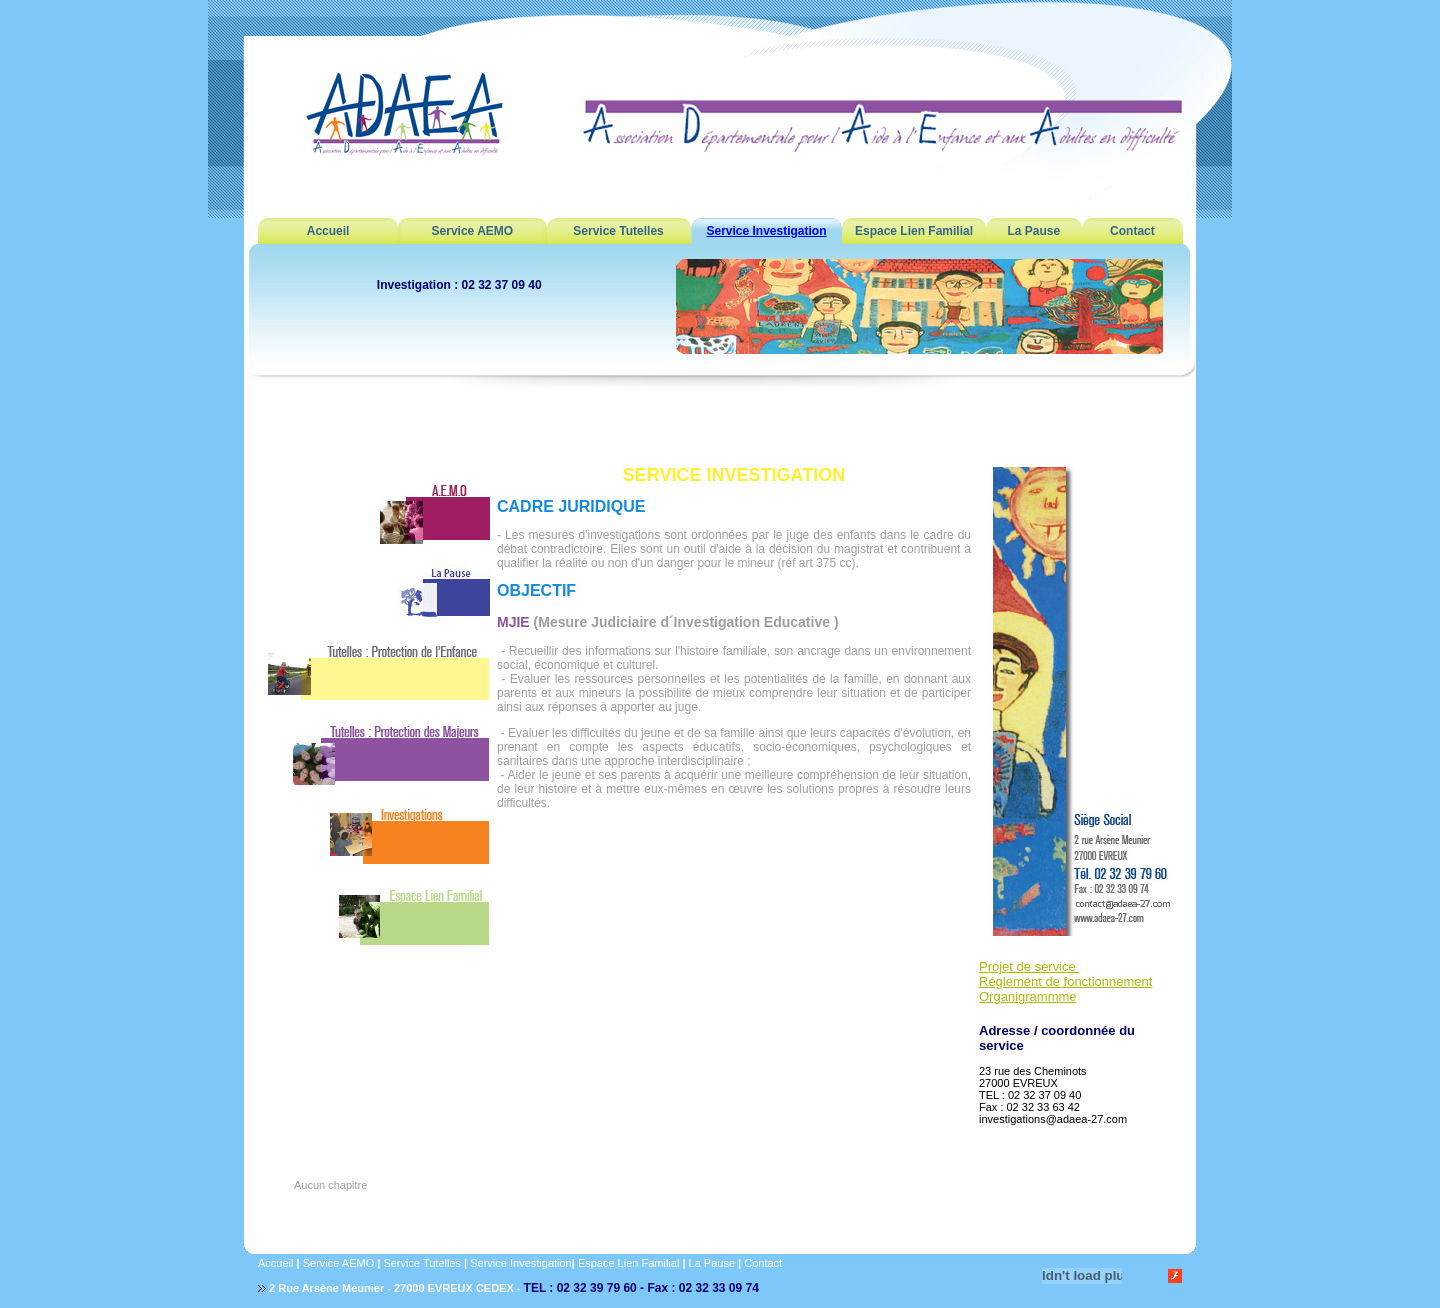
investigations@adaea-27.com (1053, 1119)
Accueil (328, 231)
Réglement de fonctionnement (1065, 981)
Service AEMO (473, 231)
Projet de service (1029, 966)
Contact (1132, 231)
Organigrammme (1028, 996)
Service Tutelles (618, 231)
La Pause (1033, 231)
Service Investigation (766, 231)
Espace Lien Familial (914, 231)
